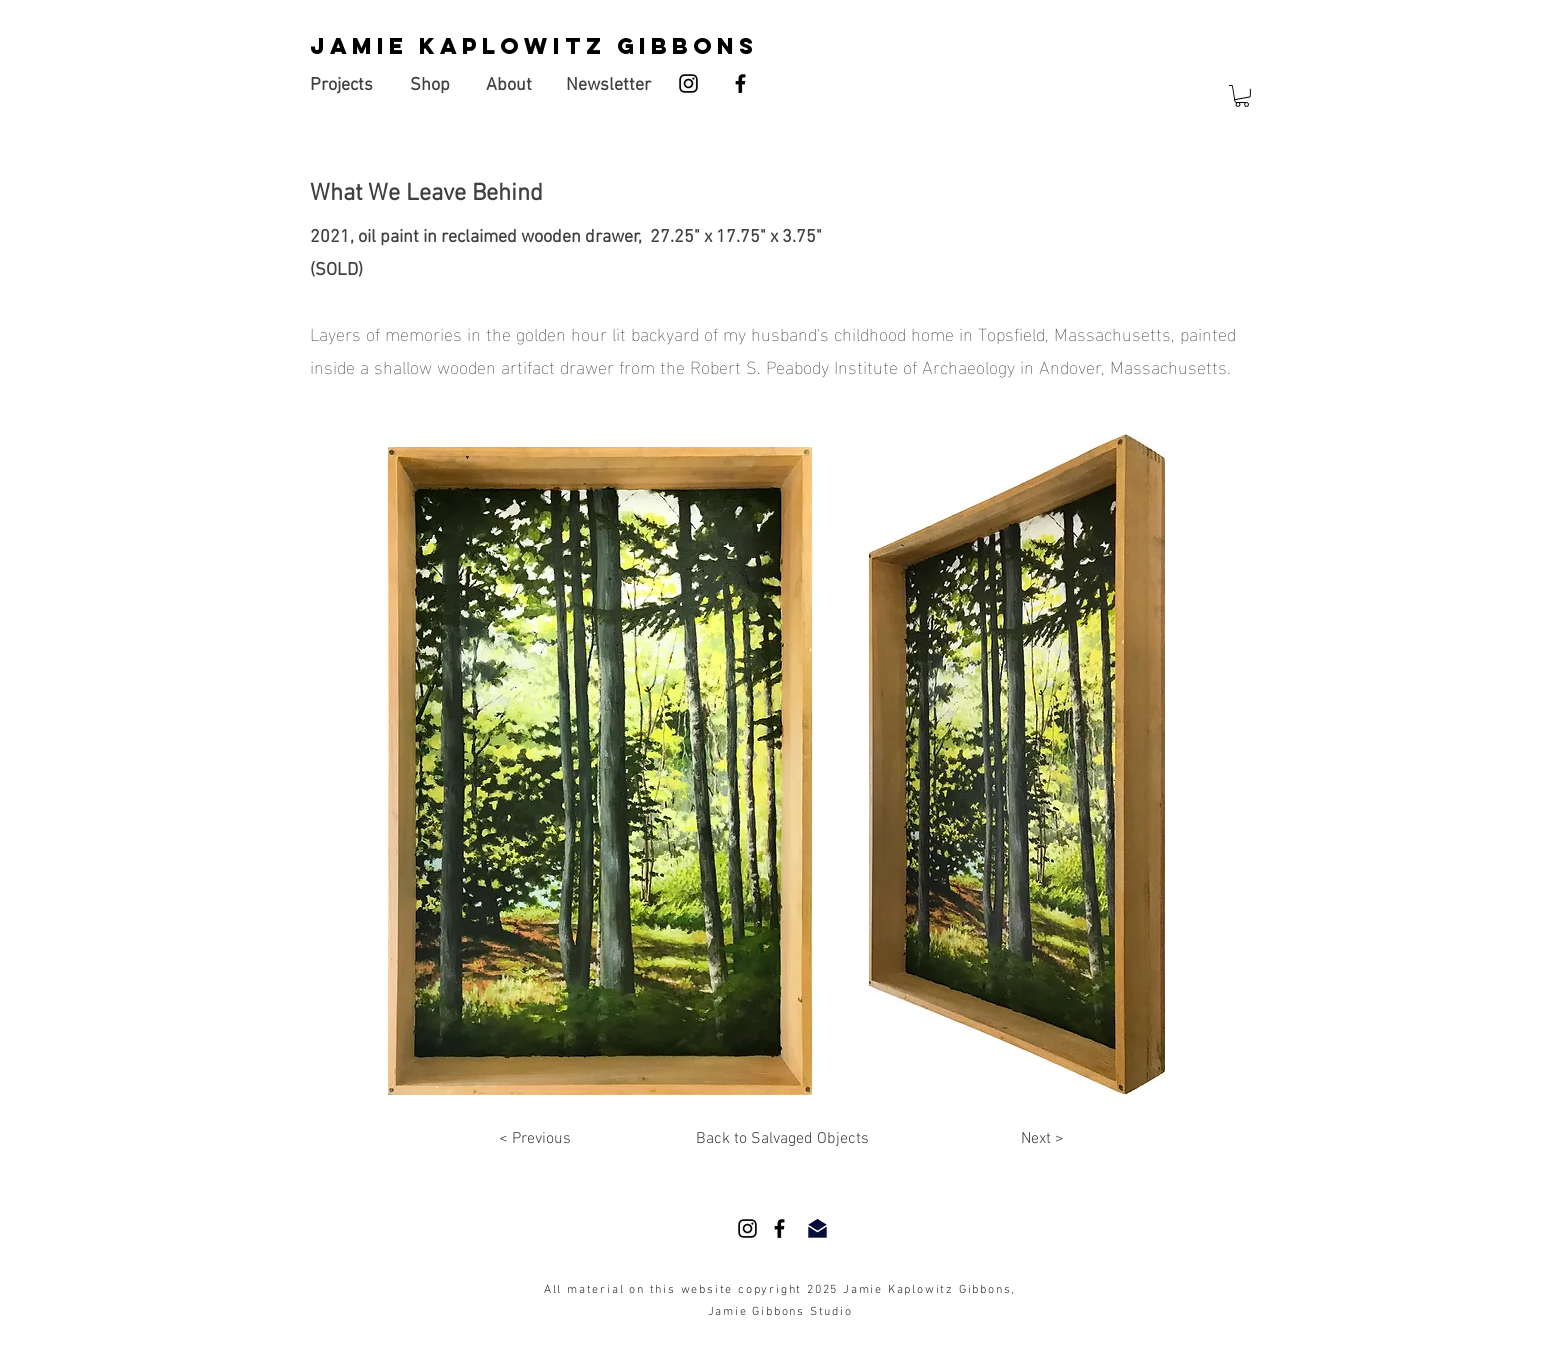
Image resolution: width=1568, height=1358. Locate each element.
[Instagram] (688, 83)
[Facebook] (740, 83)
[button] (1242, 96)
